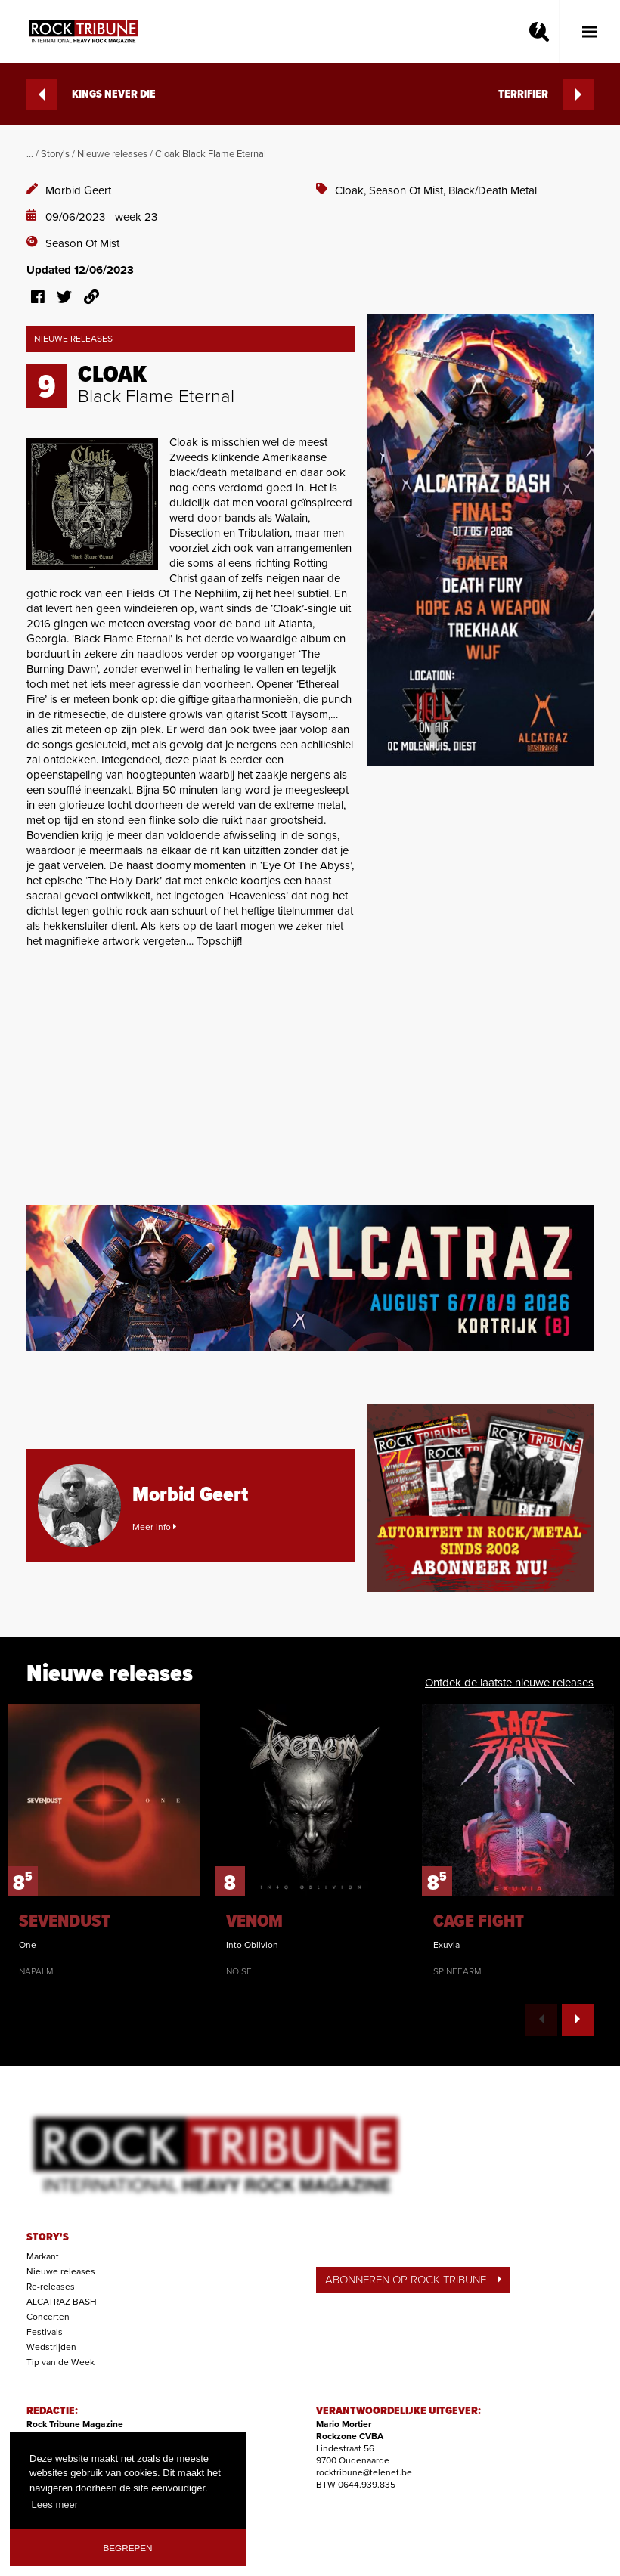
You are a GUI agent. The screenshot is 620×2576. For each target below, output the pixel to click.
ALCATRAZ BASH (61, 2301)
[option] (104, 1840)
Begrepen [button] (128, 2548)
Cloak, (352, 190)
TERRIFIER (546, 94)
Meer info (154, 1527)
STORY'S (47, 2237)
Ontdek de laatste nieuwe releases (509, 1682)
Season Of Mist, (408, 190)
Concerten (48, 2316)
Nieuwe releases (112, 154)
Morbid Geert (78, 190)
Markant (42, 2256)
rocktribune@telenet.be (364, 2472)
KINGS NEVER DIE (91, 94)
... (29, 154)
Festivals (44, 2332)
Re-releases (50, 2286)
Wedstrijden (51, 2347)
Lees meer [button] (55, 2504)
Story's (55, 154)
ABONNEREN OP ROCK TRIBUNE (413, 2280)
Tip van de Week (60, 2362)
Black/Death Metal (492, 190)
